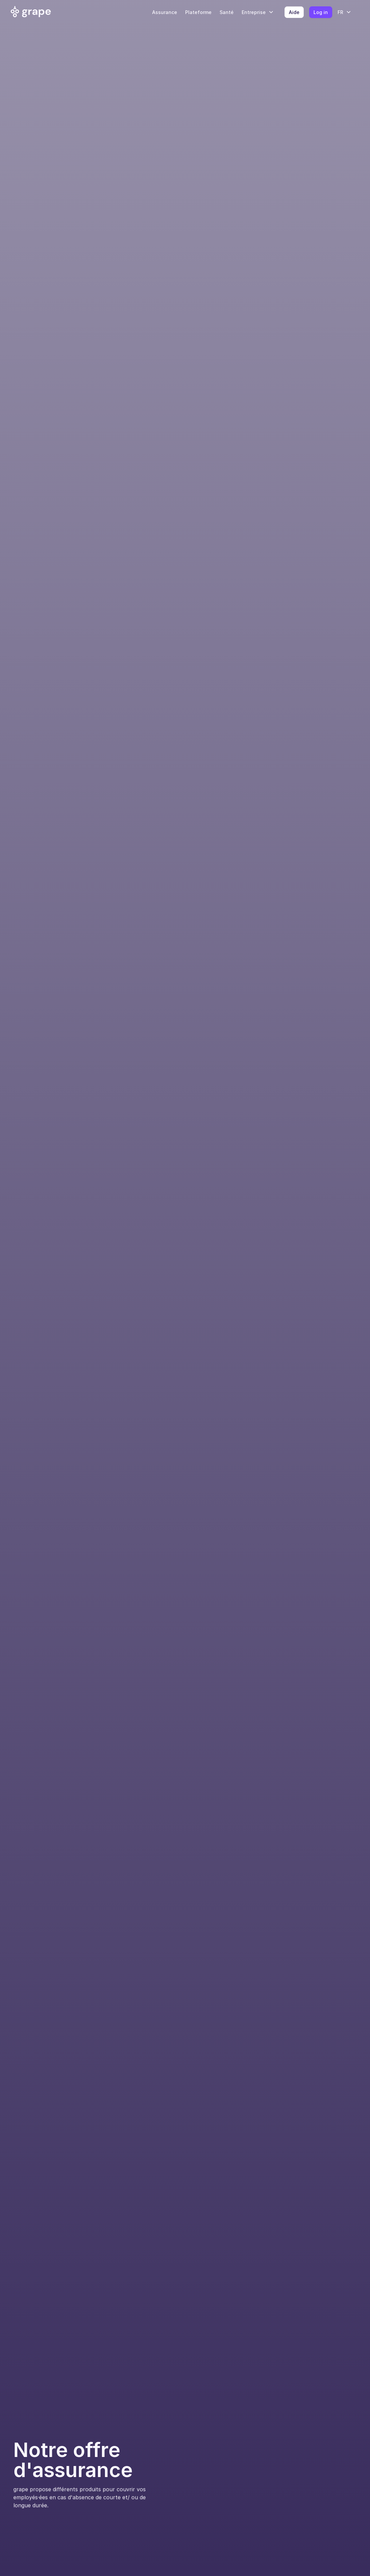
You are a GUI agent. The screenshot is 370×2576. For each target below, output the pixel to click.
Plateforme (198, 12)
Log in (321, 12)
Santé (227, 12)
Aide (294, 12)
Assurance (164, 12)
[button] (260, 12)
